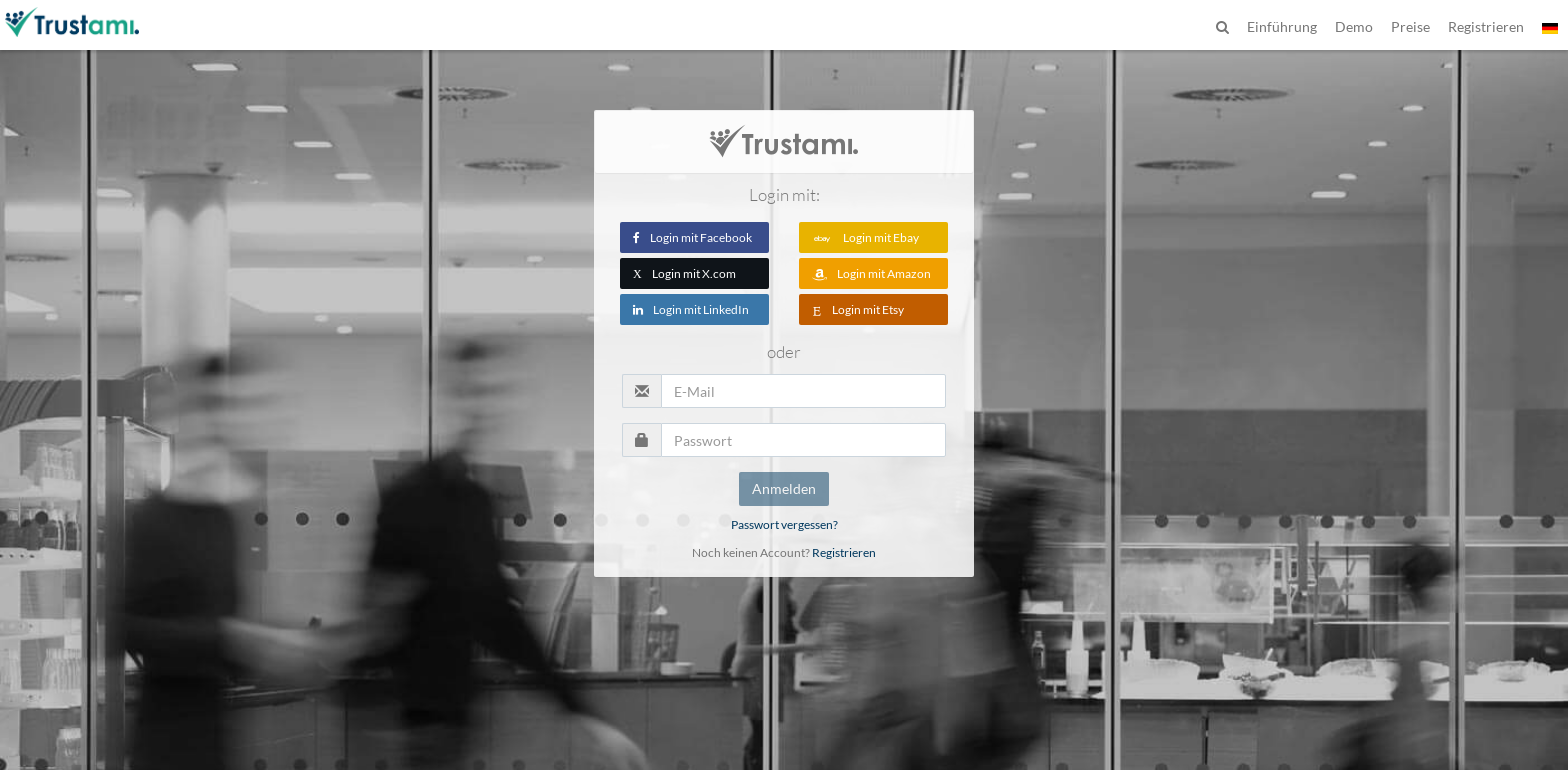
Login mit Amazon (871, 273)
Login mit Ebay (865, 237)
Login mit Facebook (692, 237)
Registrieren (844, 552)
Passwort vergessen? (784, 524)
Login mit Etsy (858, 309)
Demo (1354, 26)
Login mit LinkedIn (691, 309)
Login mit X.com (684, 273)
